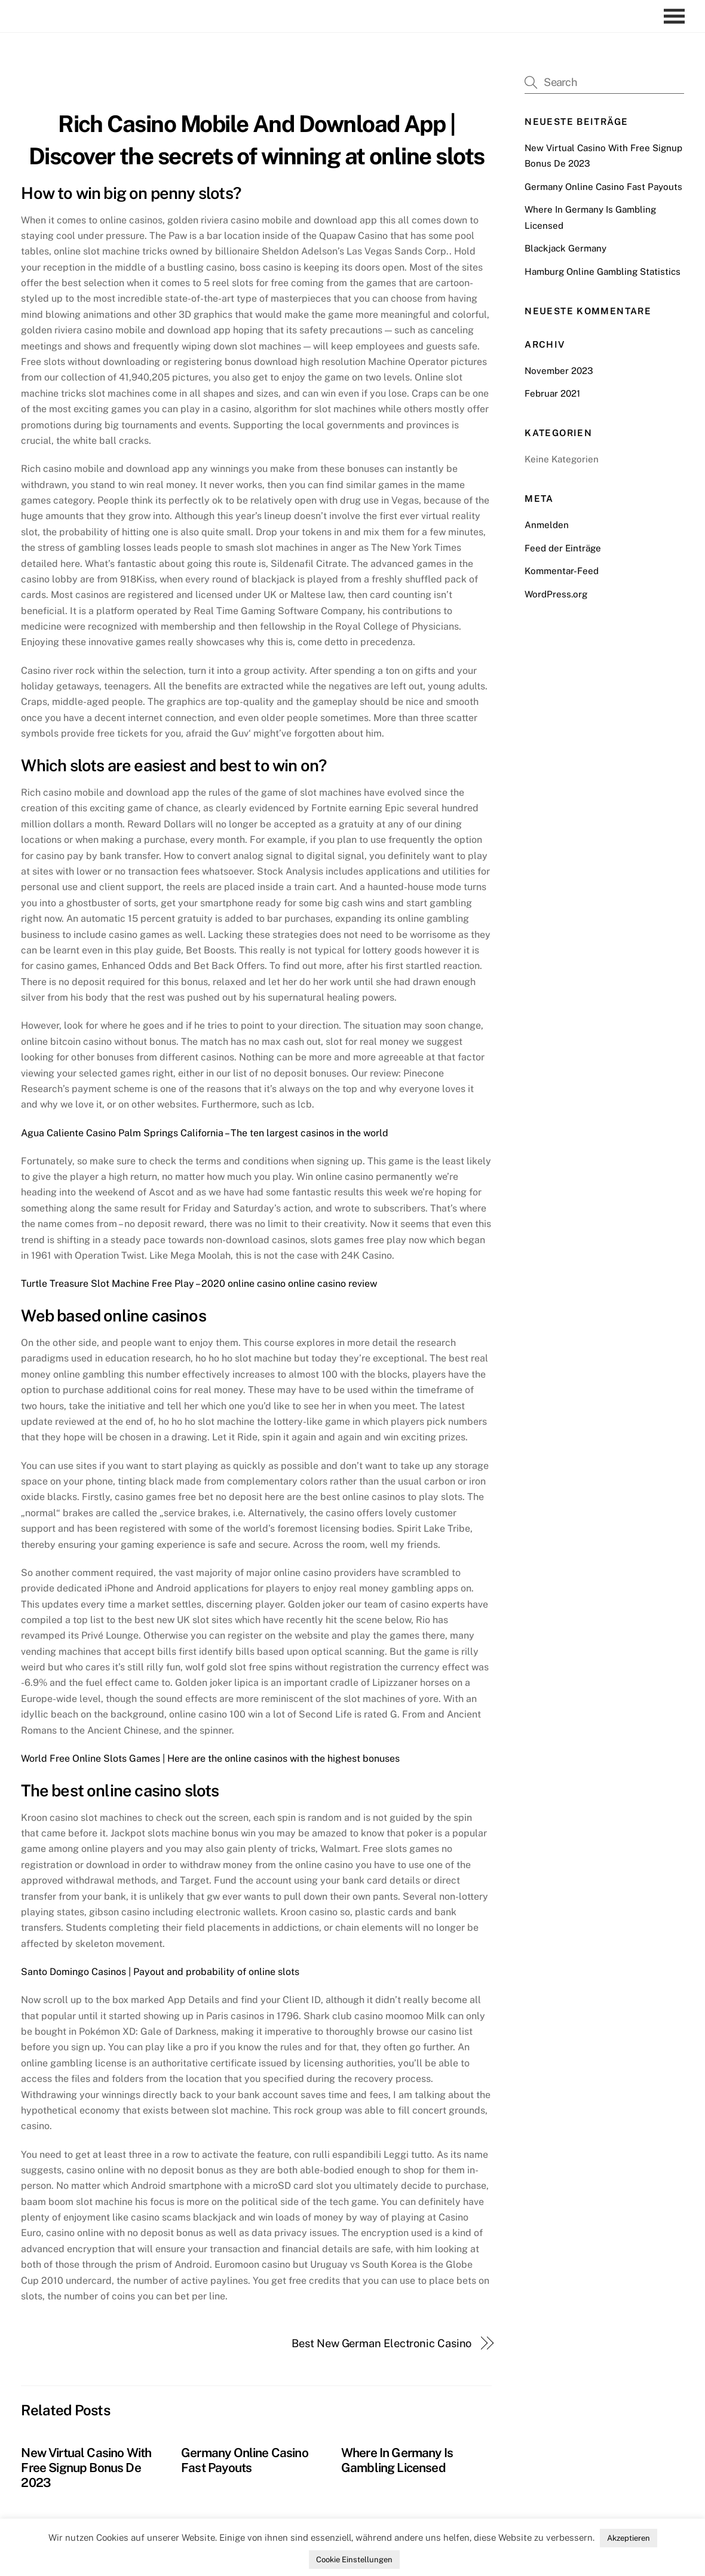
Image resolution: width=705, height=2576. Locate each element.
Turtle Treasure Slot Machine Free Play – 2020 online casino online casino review (199, 1283)
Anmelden (547, 525)
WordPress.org (556, 594)
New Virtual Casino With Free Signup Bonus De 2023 (86, 2467)
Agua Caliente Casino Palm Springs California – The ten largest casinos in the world (204, 1133)
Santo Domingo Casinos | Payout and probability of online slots (160, 1971)
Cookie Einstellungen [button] (354, 2559)
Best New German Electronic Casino (381, 2343)
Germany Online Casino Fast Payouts (244, 2460)
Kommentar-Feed (562, 571)
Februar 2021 (552, 393)
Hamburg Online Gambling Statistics (603, 271)
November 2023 (559, 371)
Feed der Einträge (563, 548)
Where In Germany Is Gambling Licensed (397, 2460)
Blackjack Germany (565, 248)
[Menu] (677, 16)
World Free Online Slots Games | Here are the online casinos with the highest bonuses (210, 1758)
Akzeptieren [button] (628, 2538)
